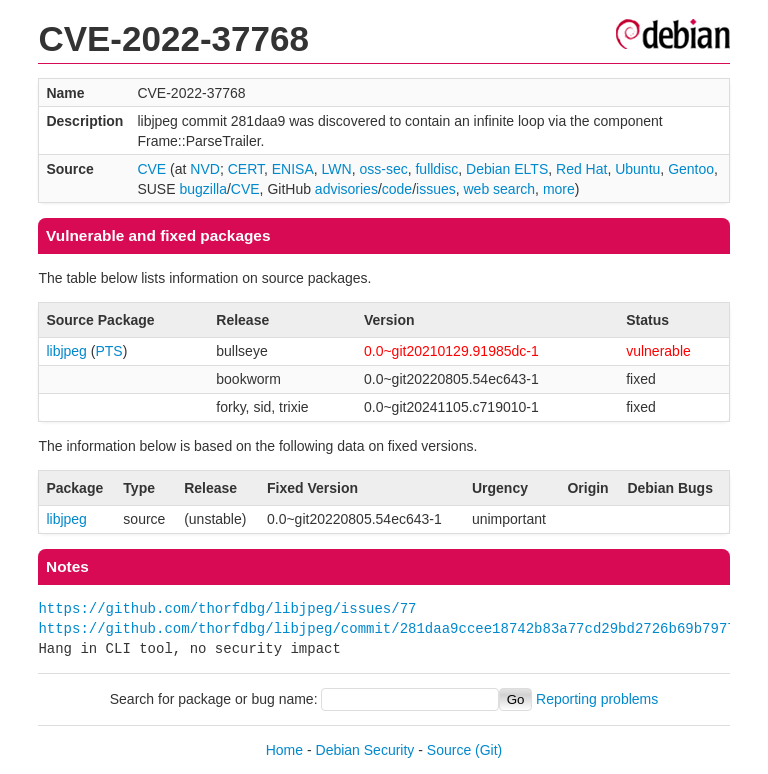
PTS (108, 351)
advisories (346, 189)
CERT (246, 169)
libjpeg (66, 351)
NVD (205, 169)
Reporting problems (597, 699)
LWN (337, 169)
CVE (151, 169)
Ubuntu (637, 169)
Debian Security (365, 750)
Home (284, 750)
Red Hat (581, 169)
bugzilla (202, 189)
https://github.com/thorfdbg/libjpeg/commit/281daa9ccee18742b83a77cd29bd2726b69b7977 (386, 628)
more (559, 189)
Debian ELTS (507, 169)
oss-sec (383, 169)
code (397, 189)
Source (449, 750)
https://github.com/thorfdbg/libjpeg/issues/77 (227, 608)
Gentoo (691, 169)
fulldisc (436, 169)
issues (436, 189)
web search (500, 189)
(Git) (488, 750)
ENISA (293, 169)
